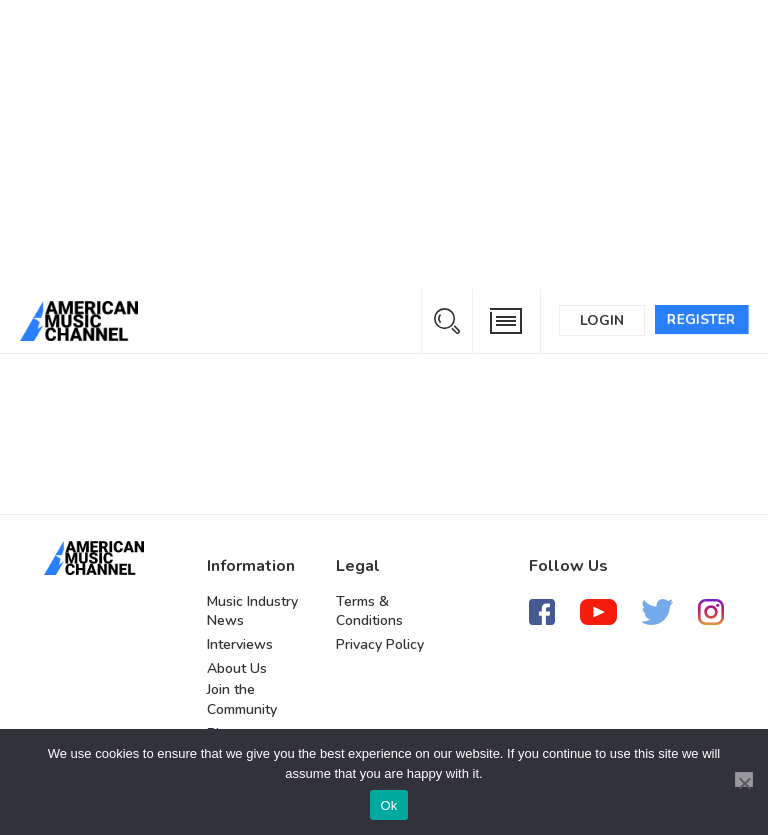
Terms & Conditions (369, 611)
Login (602, 320)
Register (701, 319)
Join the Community (242, 699)
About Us (237, 668)
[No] (744, 779)
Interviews (240, 644)
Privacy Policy (380, 644)
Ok (388, 805)
